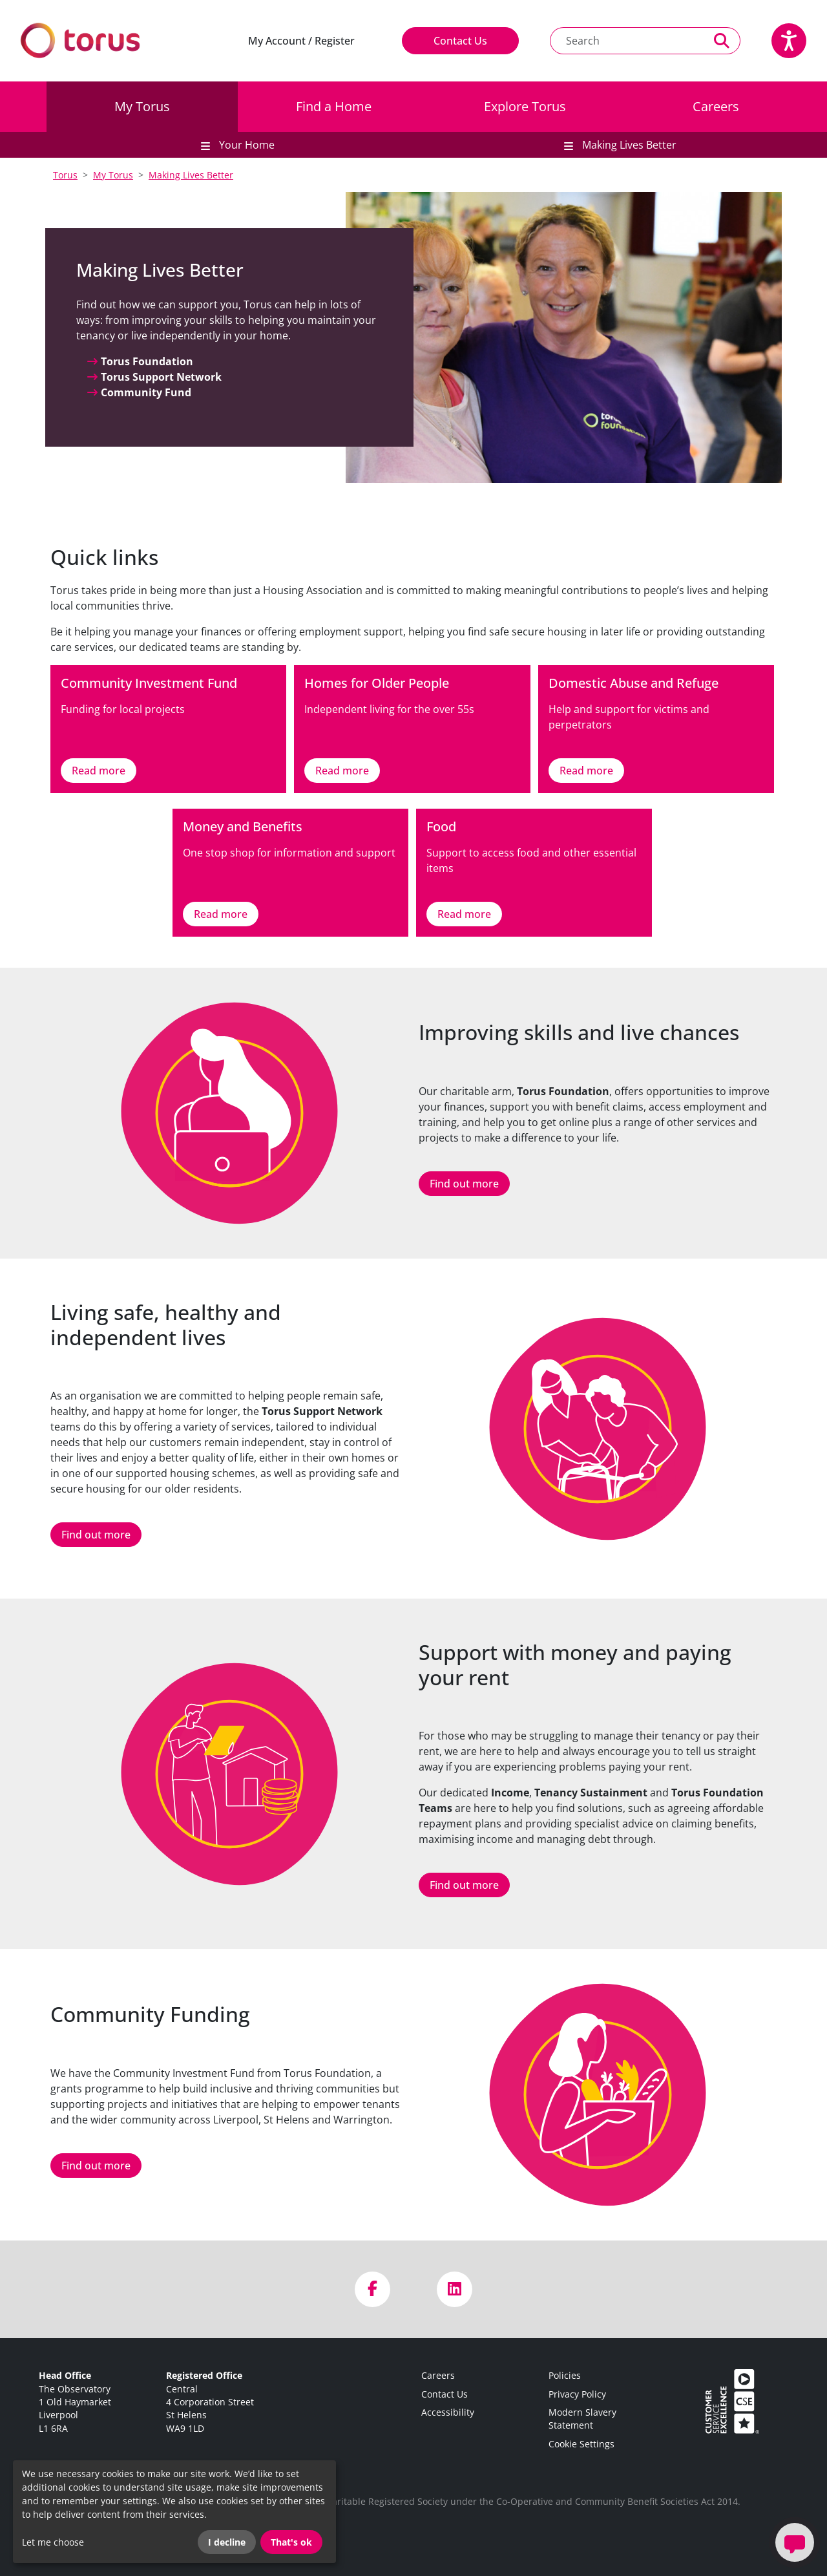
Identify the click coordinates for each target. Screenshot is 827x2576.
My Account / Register (301, 41)
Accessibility (447, 2412)
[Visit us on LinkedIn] (454, 2289)
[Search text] (627, 40)
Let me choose (53, 2542)
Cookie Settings (581, 2444)
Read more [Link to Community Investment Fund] (98, 770)
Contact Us (460, 41)
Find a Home (334, 106)
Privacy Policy (577, 2394)
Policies (565, 2375)
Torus (65, 175)
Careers (716, 106)
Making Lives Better (191, 175)
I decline (227, 2542)
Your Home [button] (245, 145)
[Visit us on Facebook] (372, 2289)
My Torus (142, 106)
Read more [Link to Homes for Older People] (342, 770)
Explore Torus (525, 106)
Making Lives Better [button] (628, 145)
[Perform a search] (722, 40)
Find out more (464, 1183)
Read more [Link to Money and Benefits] (220, 914)
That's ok (291, 2542)
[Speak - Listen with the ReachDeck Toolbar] (788, 40)
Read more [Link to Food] (464, 914)
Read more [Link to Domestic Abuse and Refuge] (586, 770)
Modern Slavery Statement (582, 2418)
